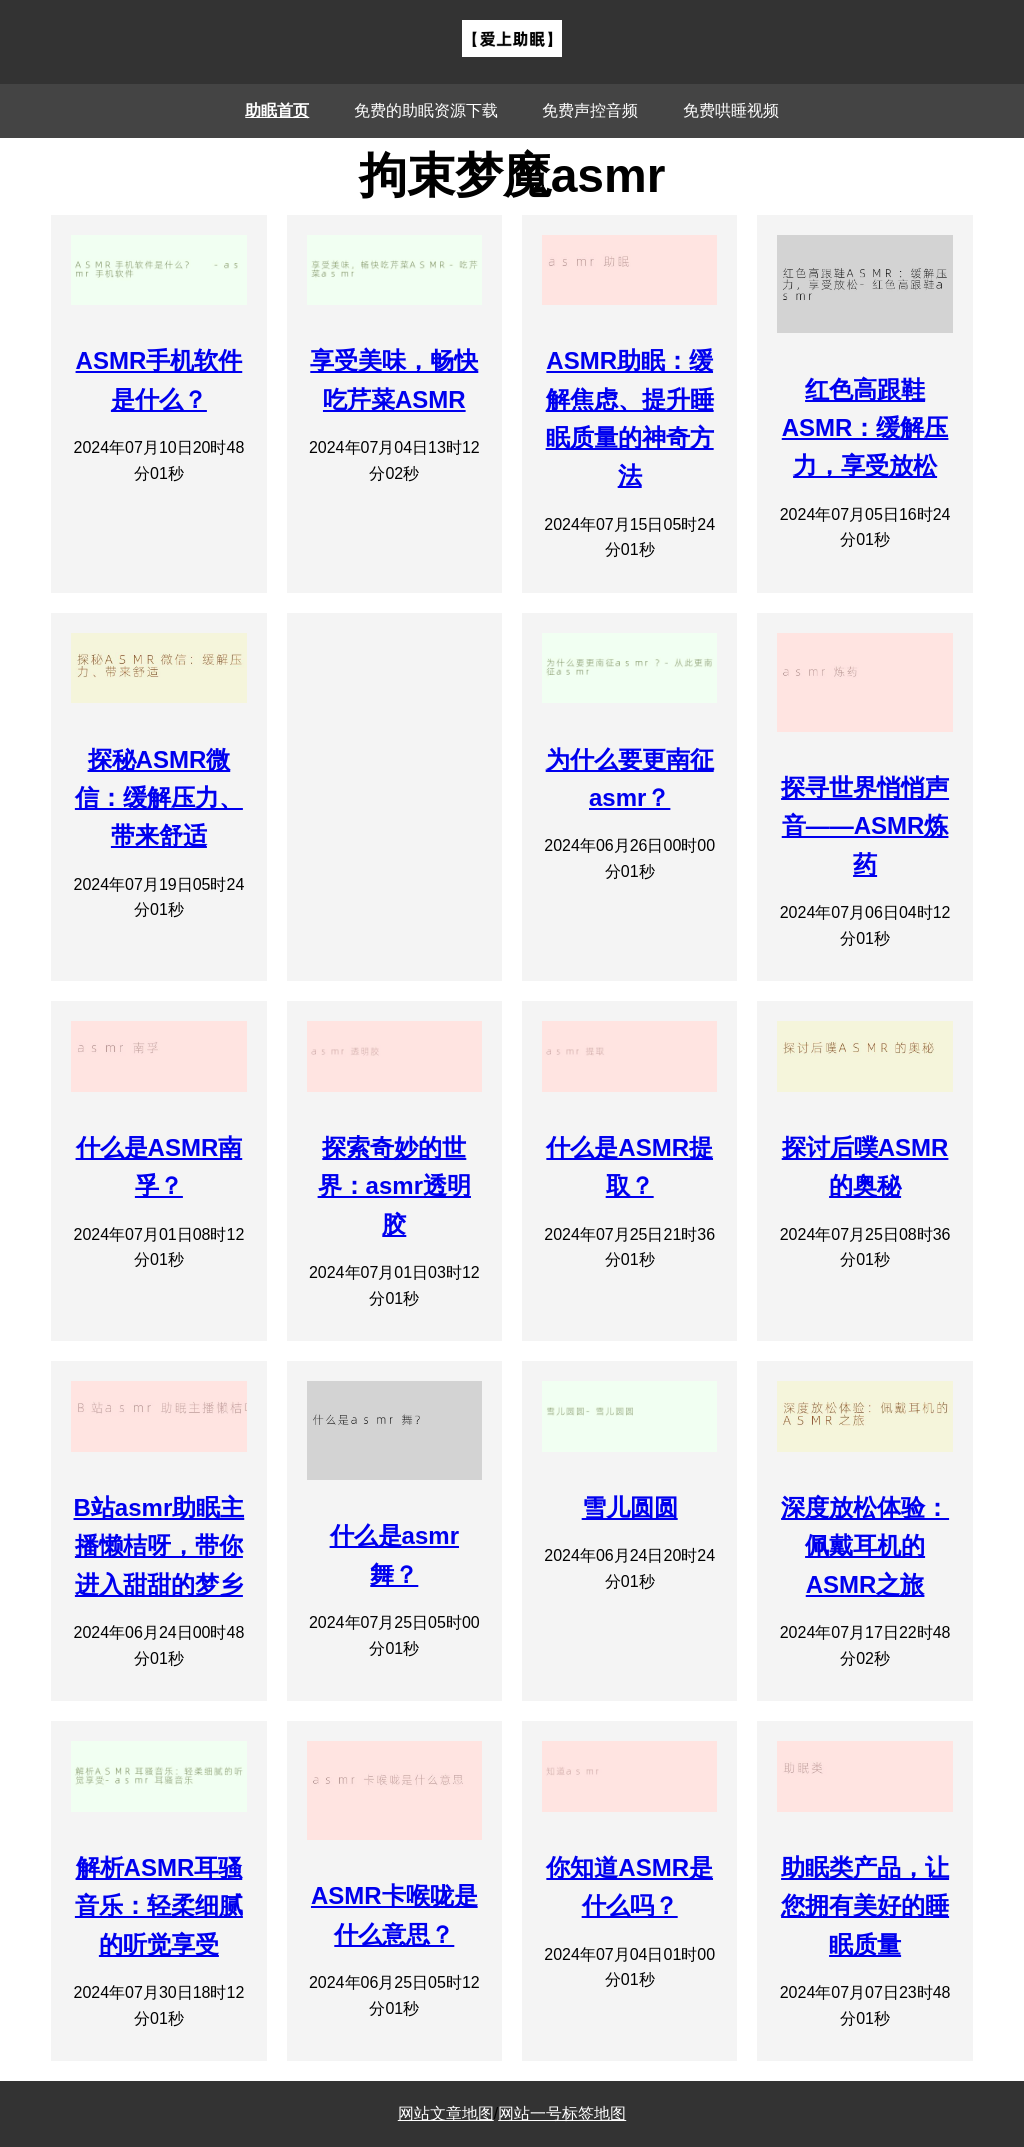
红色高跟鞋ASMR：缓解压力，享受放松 (865, 428)
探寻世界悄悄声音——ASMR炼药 (865, 826)
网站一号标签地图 (562, 2113)
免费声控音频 (590, 110)
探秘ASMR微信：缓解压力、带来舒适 (159, 798)
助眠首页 (277, 110)
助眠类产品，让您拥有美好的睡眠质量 (865, 1906)
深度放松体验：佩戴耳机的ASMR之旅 (865, 1546)
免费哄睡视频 (731, 110)
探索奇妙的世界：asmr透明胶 (394, 1186)
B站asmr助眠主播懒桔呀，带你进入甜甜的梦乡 (159, 1546)
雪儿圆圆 (630, 1507)
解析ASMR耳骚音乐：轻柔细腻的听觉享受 (159, 1906)
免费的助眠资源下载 (426, 110)
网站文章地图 (446, 2113)
